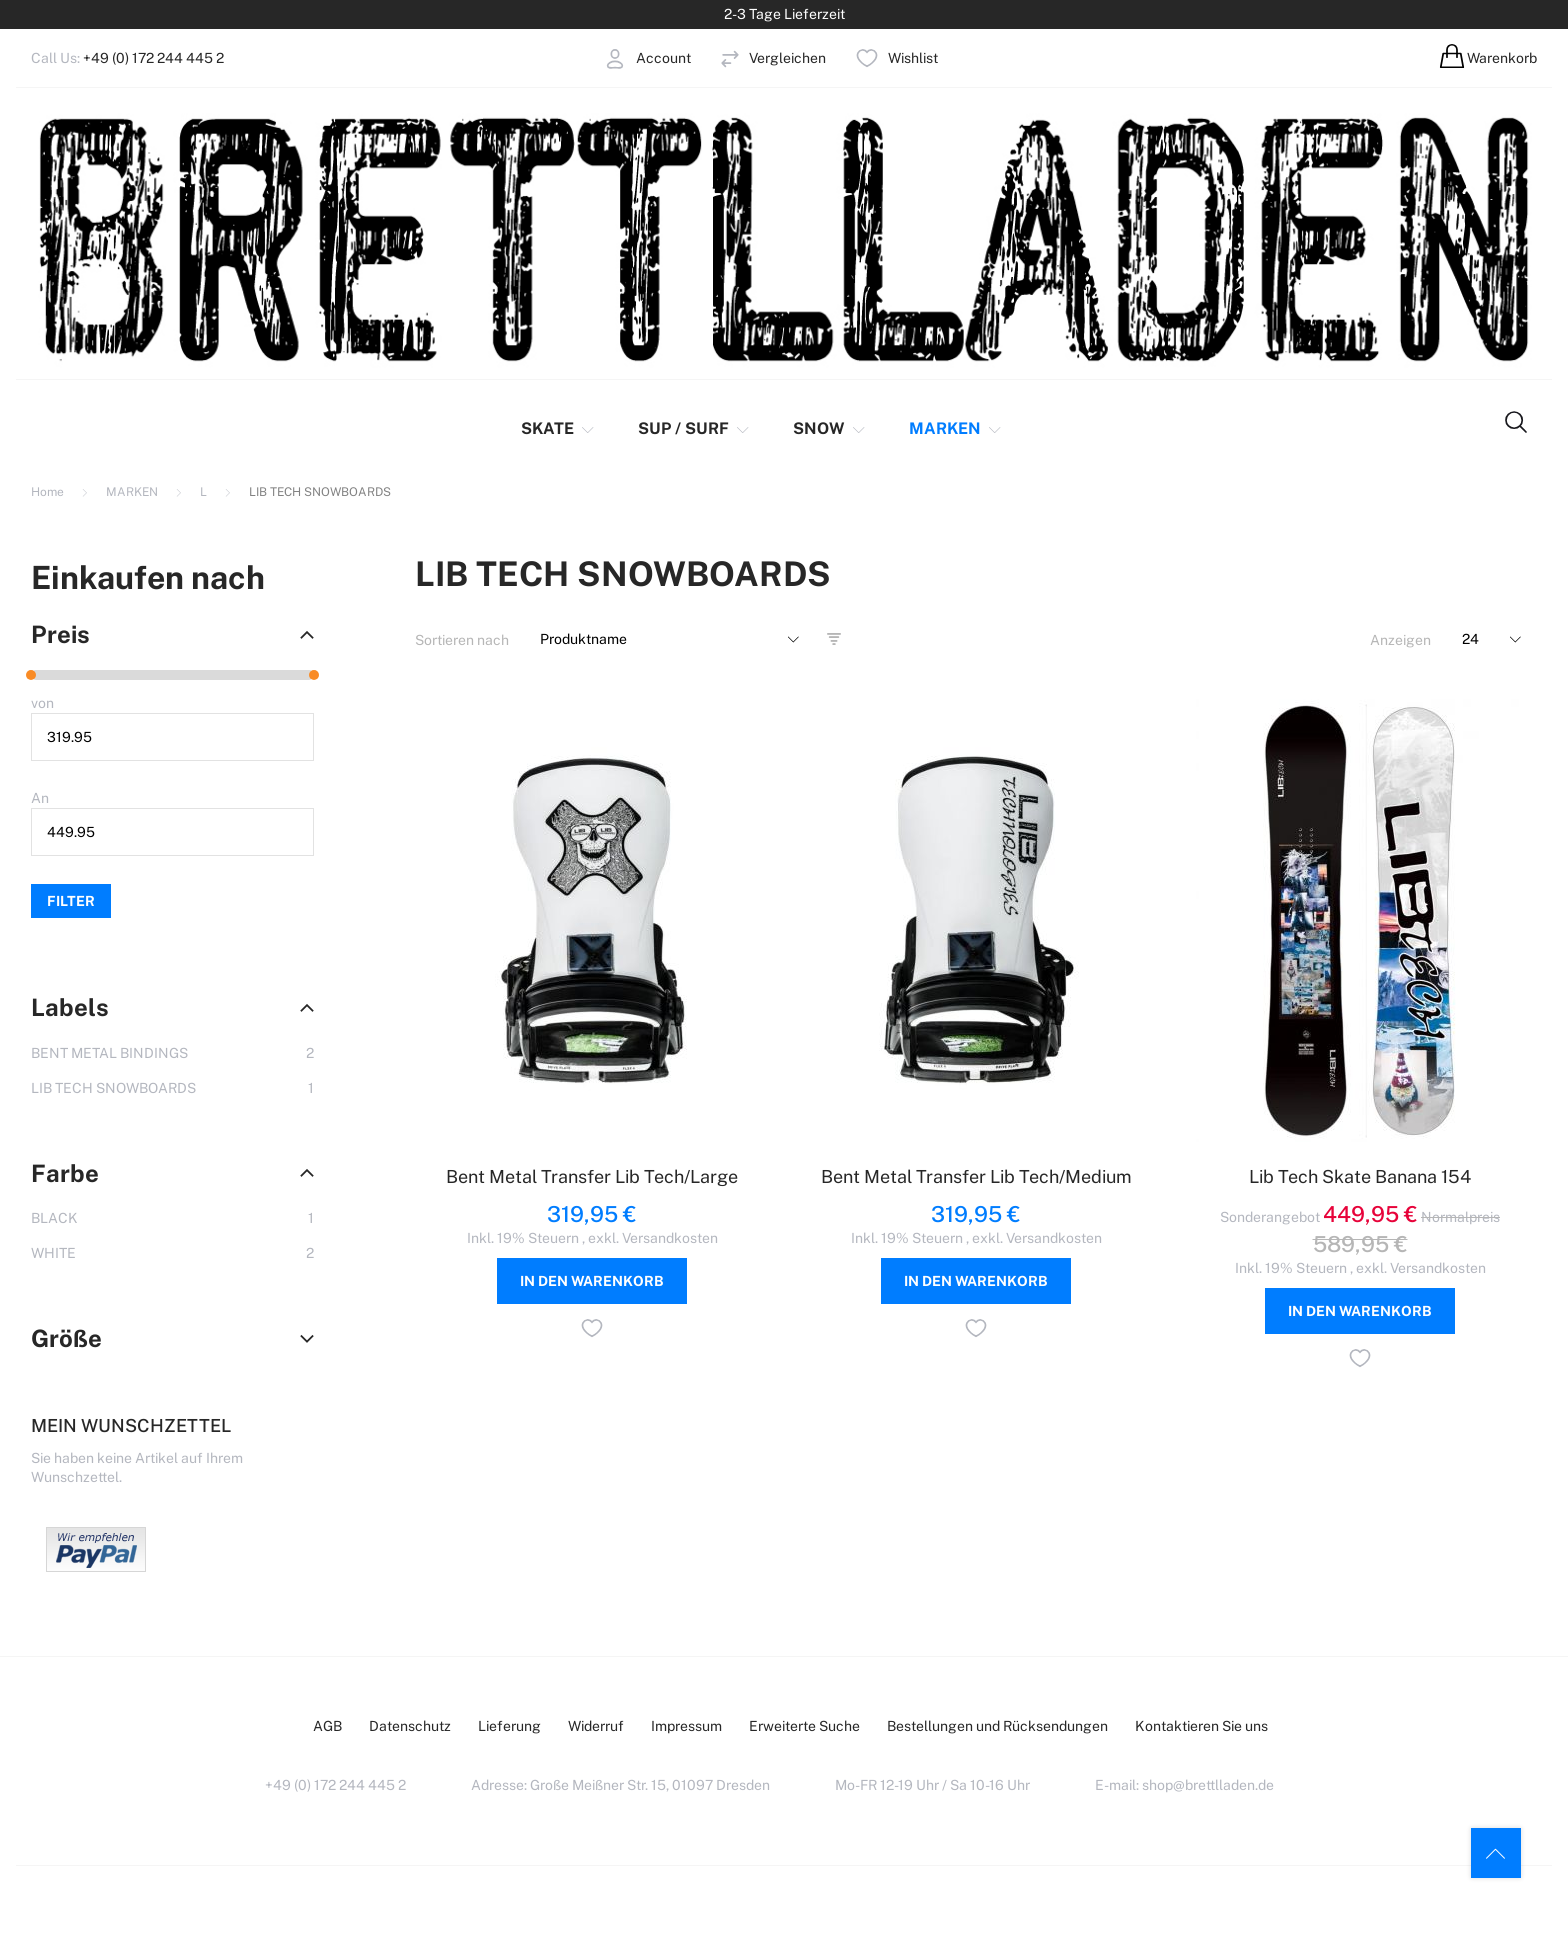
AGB (327, 1726)
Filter (71, 901)
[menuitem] (562, 429)
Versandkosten (670, 1238)
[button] (592, 1331)
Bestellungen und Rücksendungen (997, 1726)
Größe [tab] (66, 1338)
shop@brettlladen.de (1208, 1785)
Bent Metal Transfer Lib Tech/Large (592, 1176)
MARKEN (133, 492)
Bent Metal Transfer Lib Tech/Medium (976, 1176)
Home (49, 492)
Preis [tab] (60, 634)
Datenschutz (410, 1726)
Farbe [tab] (65, 1173)
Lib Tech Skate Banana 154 (1360, 1176)
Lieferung (509, 1726)
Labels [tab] (70, 1007)
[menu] (746, 429)
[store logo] (784, 237)
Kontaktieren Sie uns (1201, 1726)
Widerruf (596, 1726)
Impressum (686, 1726)
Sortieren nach (462, 640)
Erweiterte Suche (804, 1726)
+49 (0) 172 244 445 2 (153, 58)
